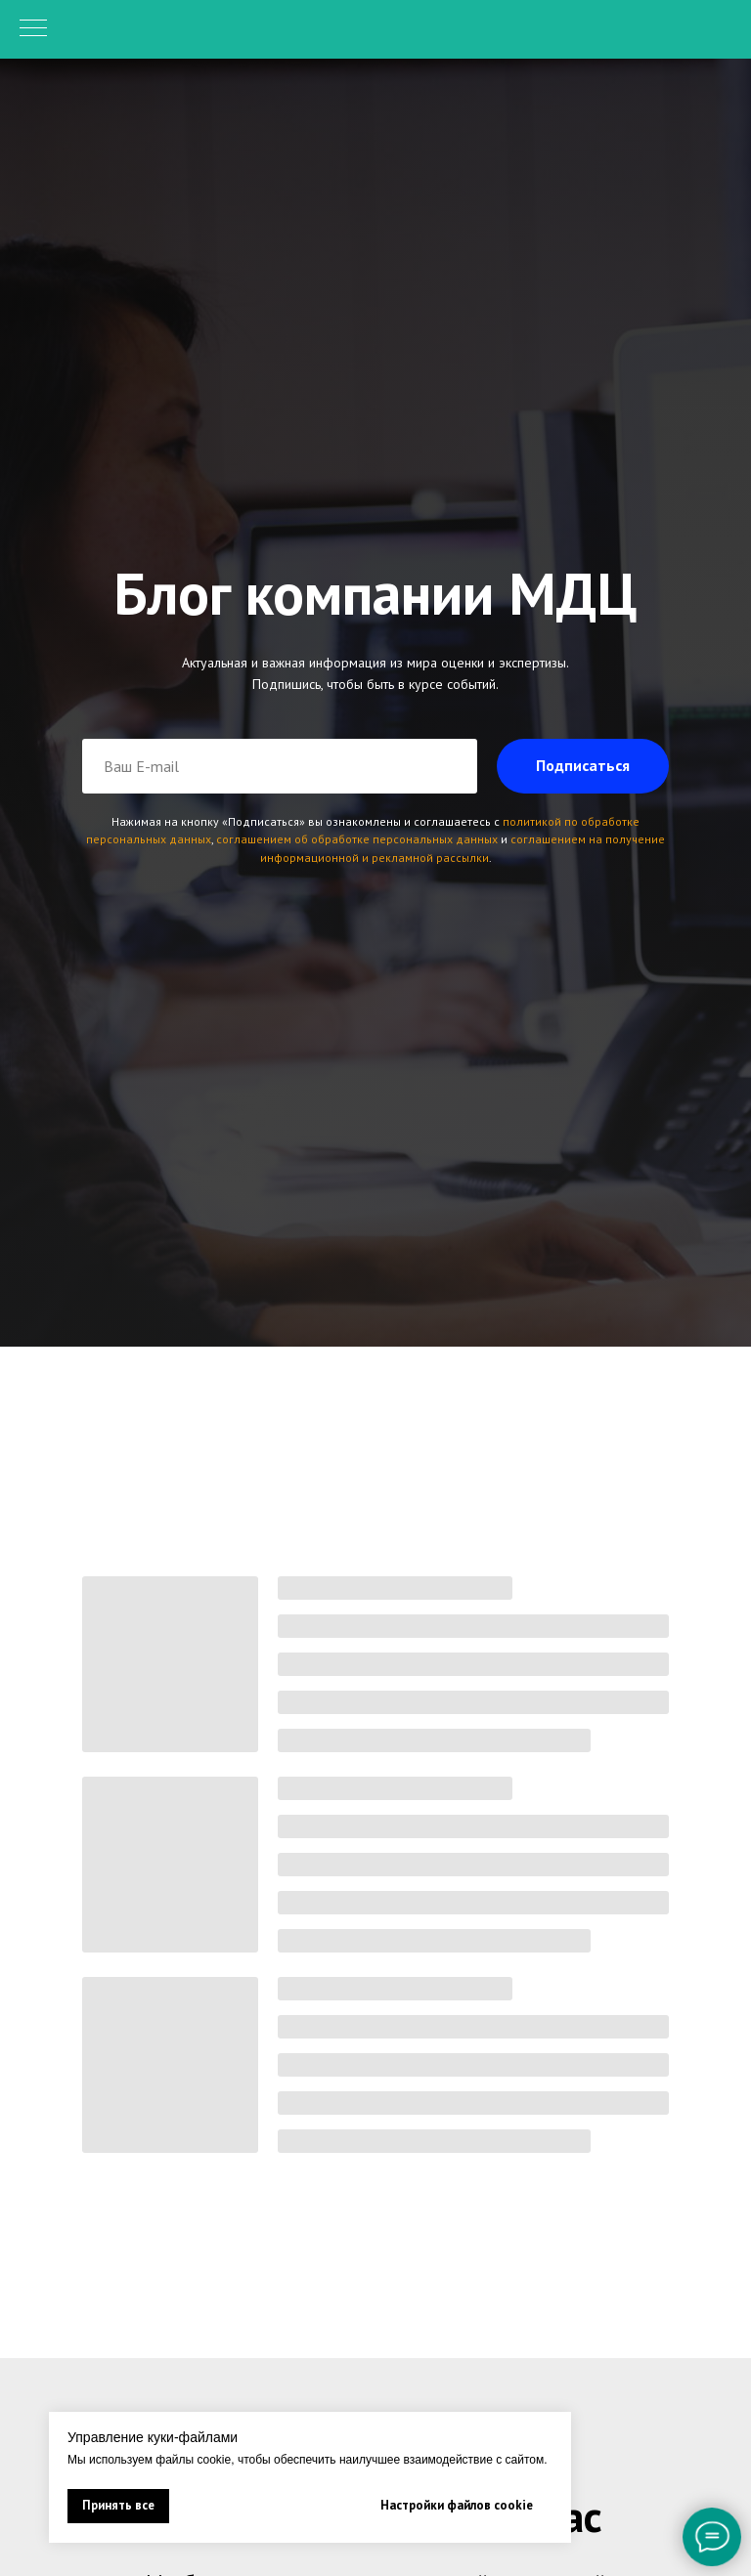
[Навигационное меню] (33, 29)
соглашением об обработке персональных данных (357, 839)
